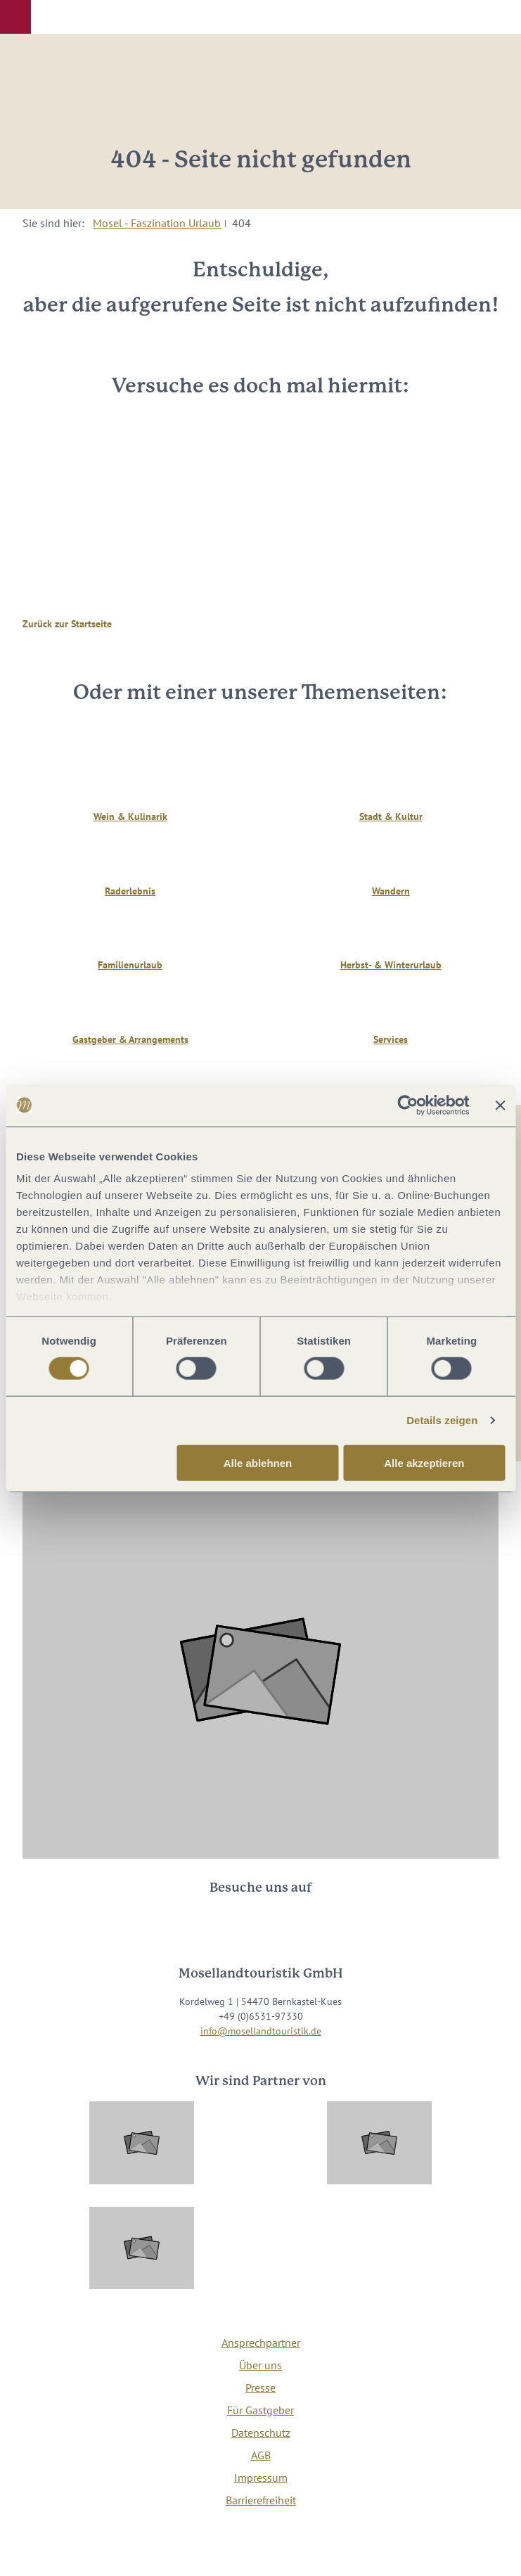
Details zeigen (441, 1420)
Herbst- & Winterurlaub (391, 964)
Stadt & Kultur (391, 816)
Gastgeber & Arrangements (130, 1039)
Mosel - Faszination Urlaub (157, 223)
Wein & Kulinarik (130, 816)
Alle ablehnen (258, 1463)
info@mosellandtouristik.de (260, 2030)
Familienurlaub (130, 964)
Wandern (391, 890)
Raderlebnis (130, 890)
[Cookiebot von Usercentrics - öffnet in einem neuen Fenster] (407, 1104)
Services (390, 1039)
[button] (15, 17)
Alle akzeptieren (424, 1463)
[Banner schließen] (500, 1105)
